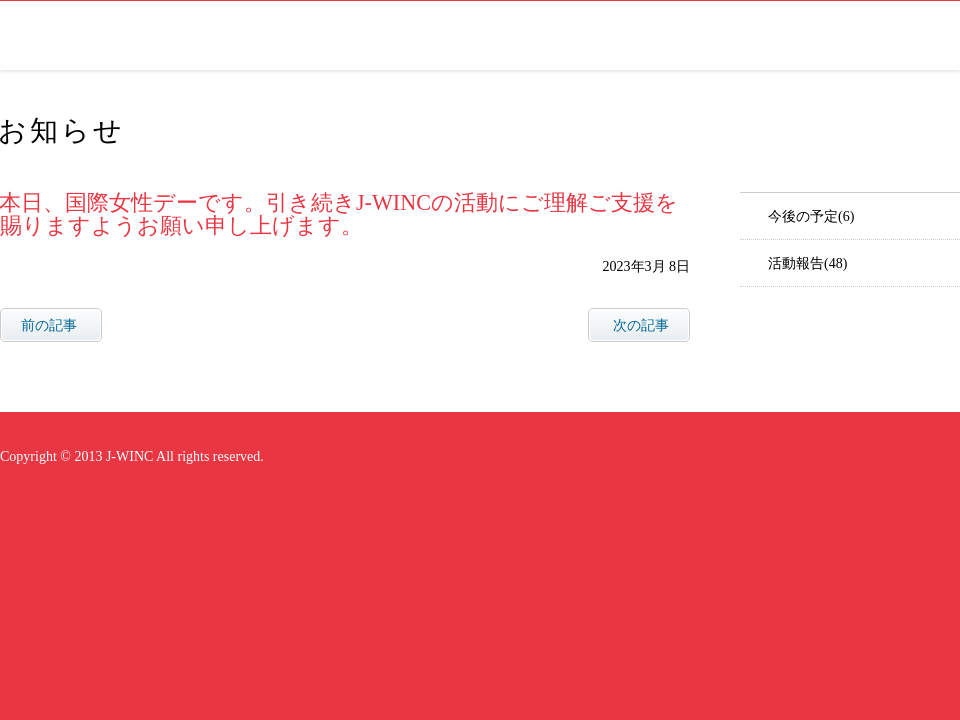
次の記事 (641, 325)
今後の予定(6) (811, 216)
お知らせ (765, 35)
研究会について (660, 35)
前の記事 (49, 325)
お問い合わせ (863, 35)
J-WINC (50, 35)
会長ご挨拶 (544, 35)
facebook (940, 35)
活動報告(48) (807, 263)
